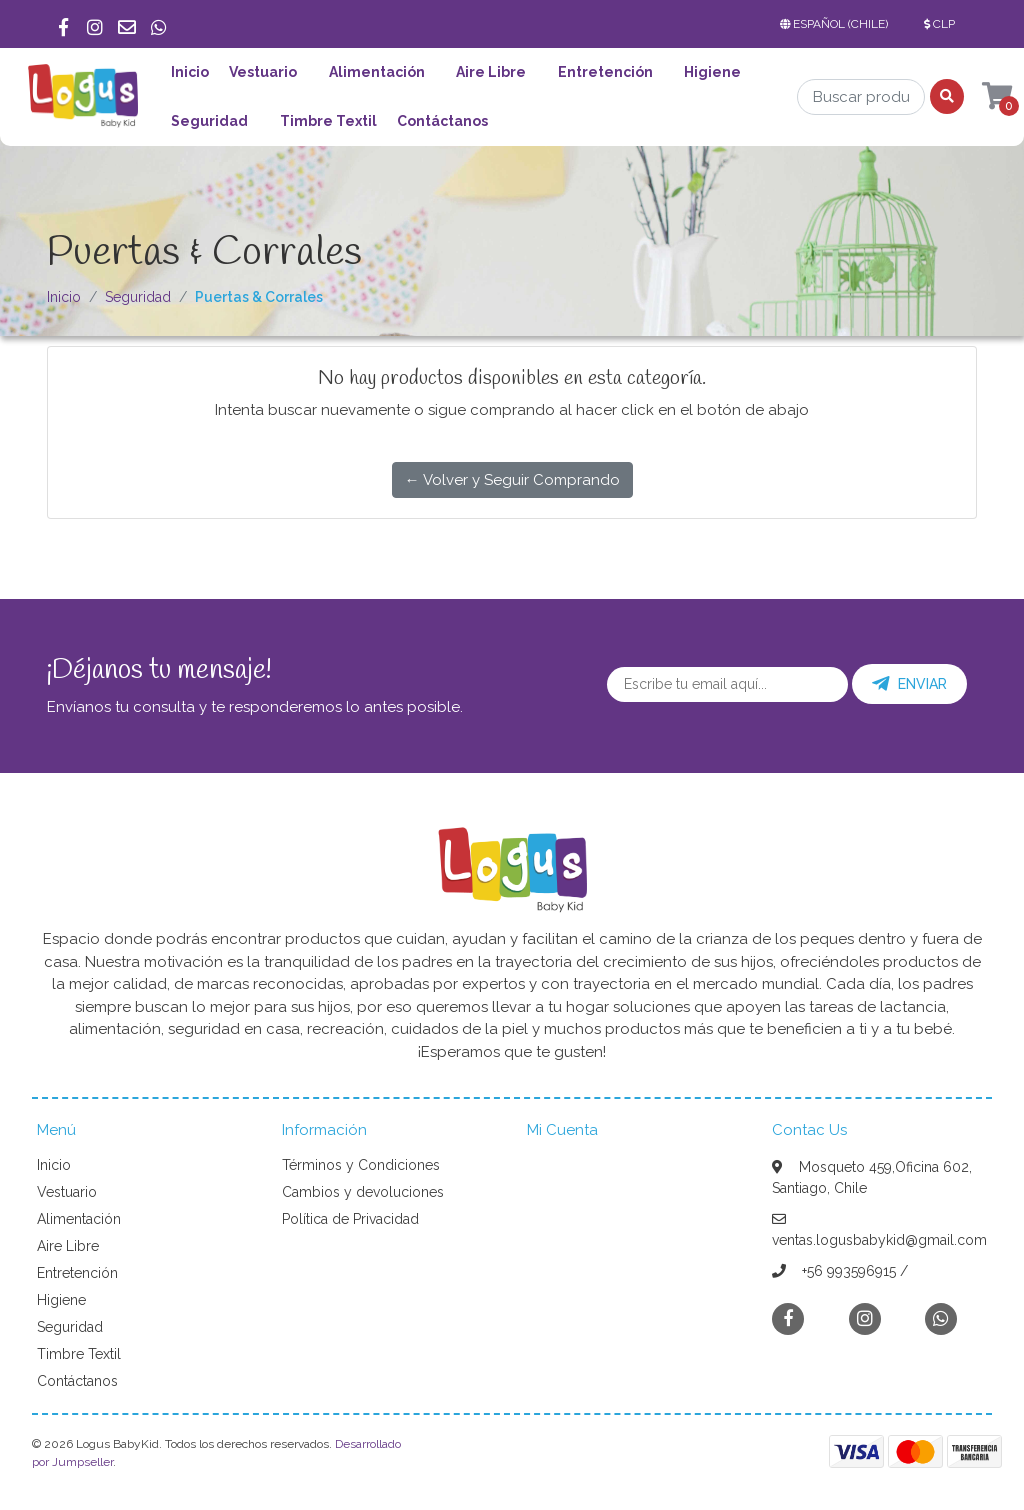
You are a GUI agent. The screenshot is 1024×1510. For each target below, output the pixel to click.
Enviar (909, 684)
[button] (838, 24)
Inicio (190, 72)
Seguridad (209, 121)
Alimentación (377, 72)
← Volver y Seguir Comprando (512, 480)
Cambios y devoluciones (363, 1192)
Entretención (605, 72)
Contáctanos (442, 121)
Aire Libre (491, 72)
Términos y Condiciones (361, 1165)
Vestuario (263, 72)
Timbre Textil (328, 121)
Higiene (712, 72)
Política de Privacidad (350, 1219)
